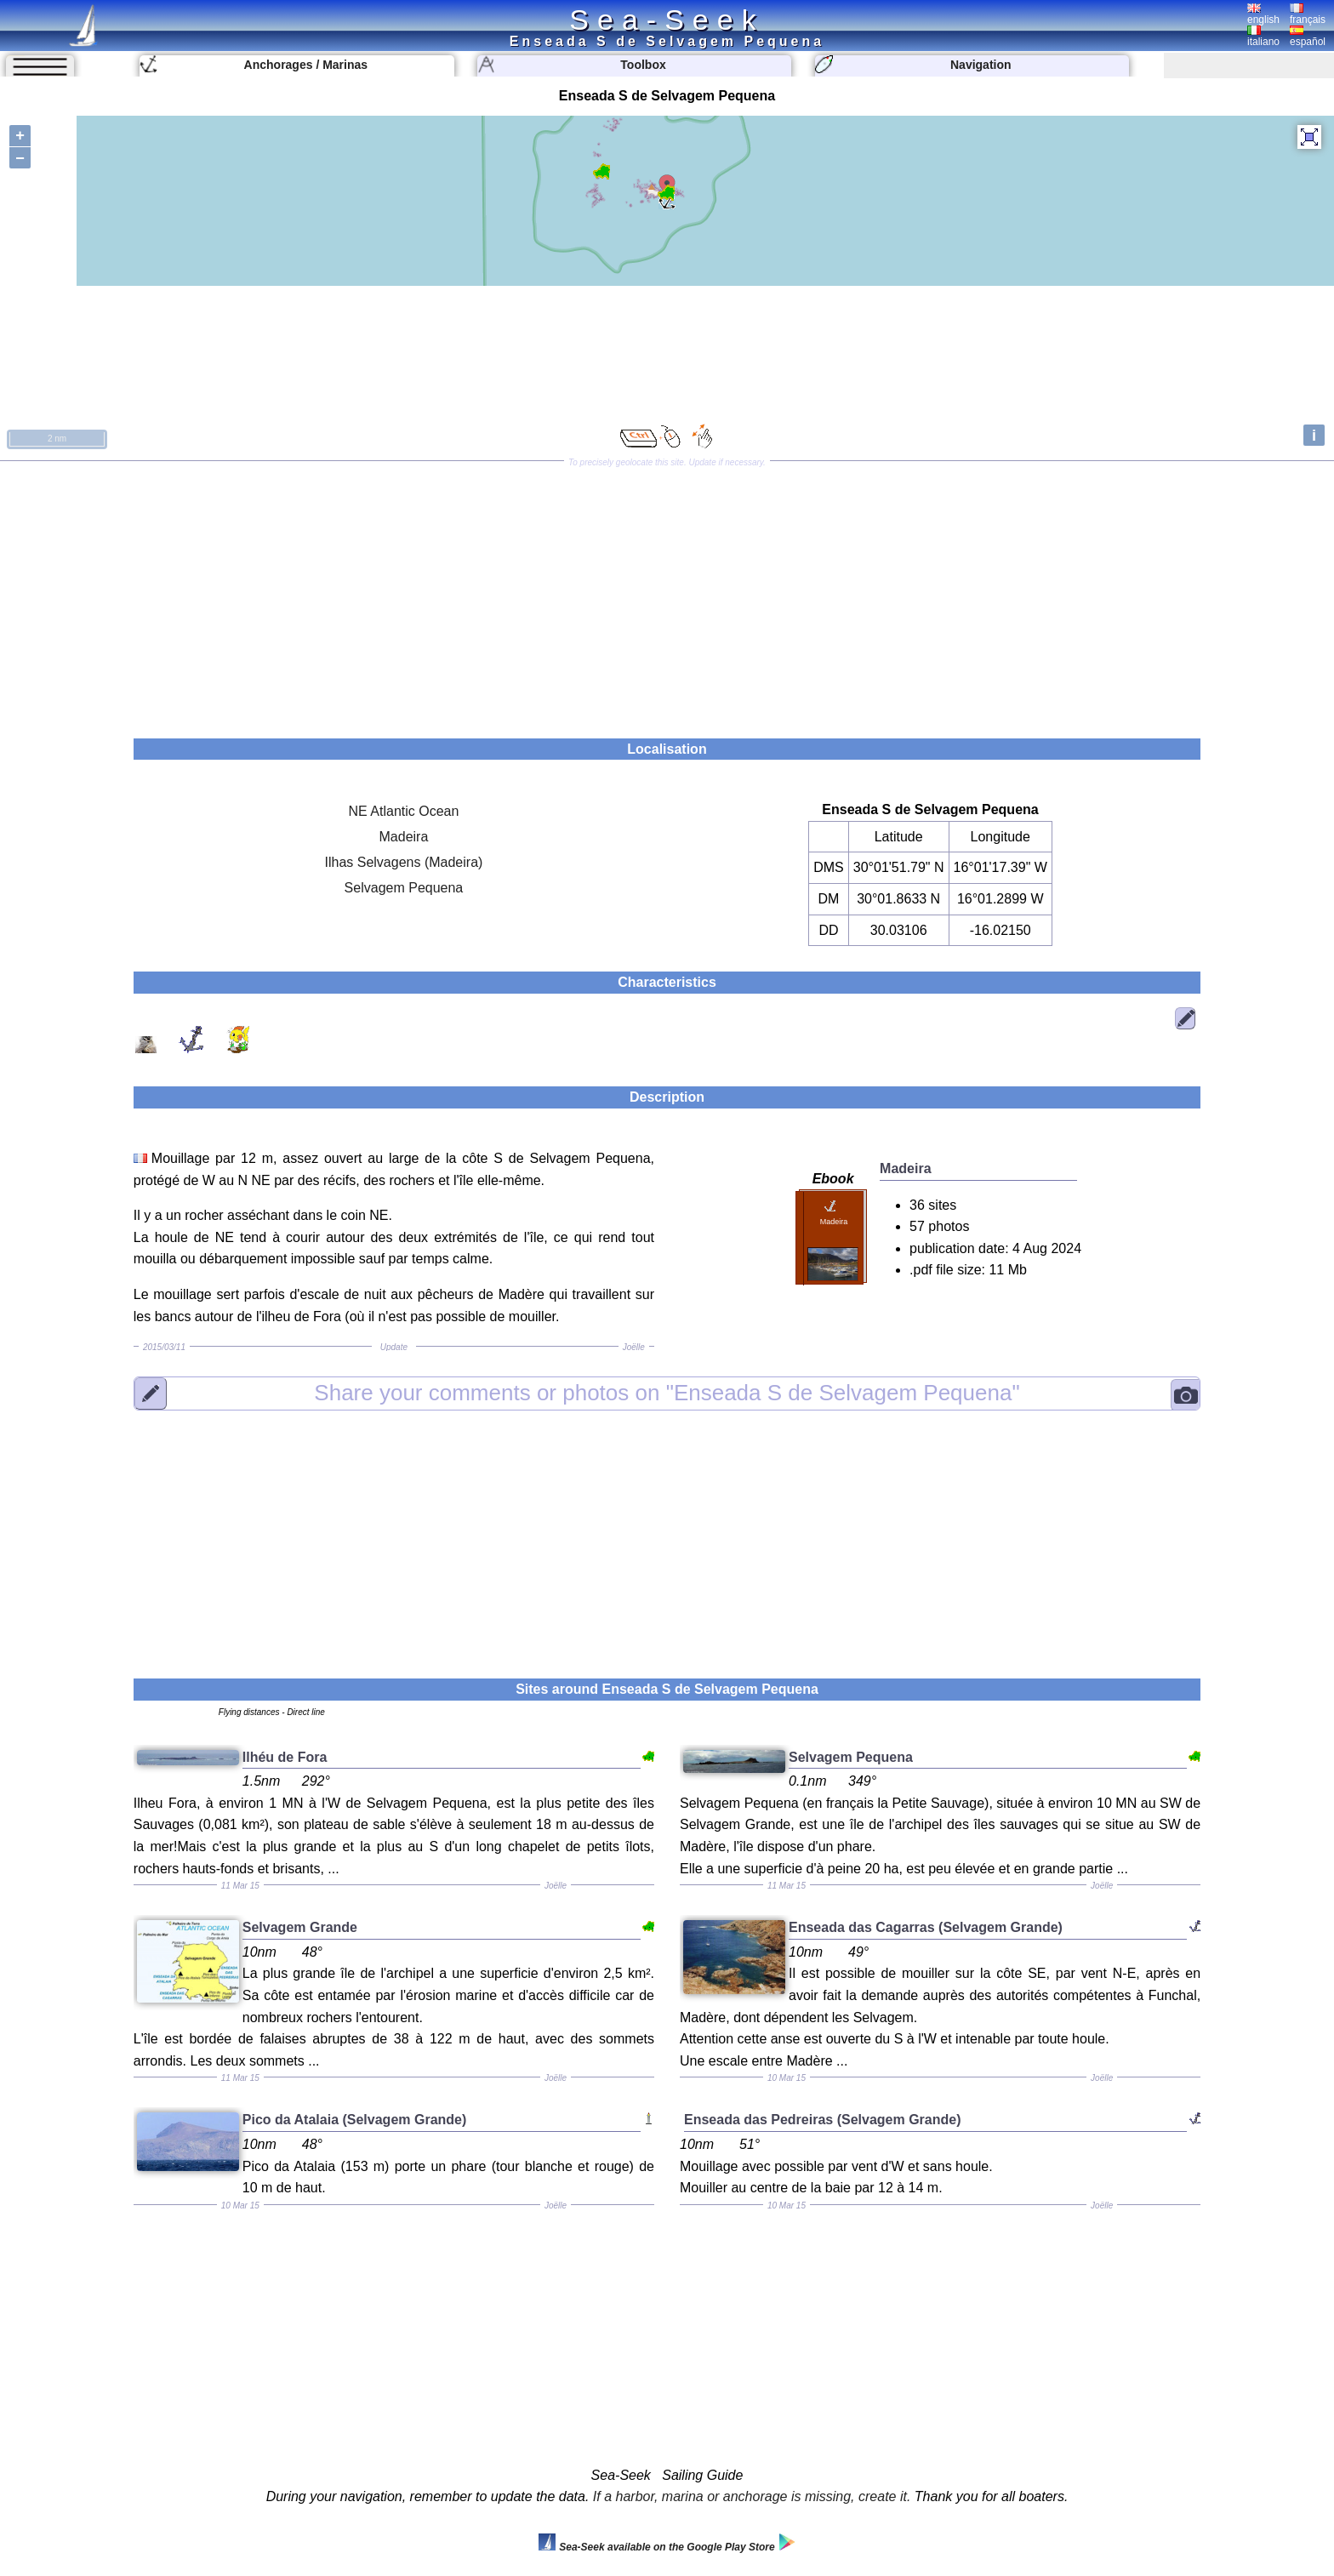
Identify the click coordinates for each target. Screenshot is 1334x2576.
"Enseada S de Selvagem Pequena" (666, 1392)
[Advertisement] (667, 594)
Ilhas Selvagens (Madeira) (404, 862)
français (1307, 14)
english (1263, 14)
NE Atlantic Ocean (404, 811)
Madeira (404, 836)
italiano (1263, 37)
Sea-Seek (666, 19)
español (1307, 37)
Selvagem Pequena (404, 888)
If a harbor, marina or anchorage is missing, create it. (752, 2496)
